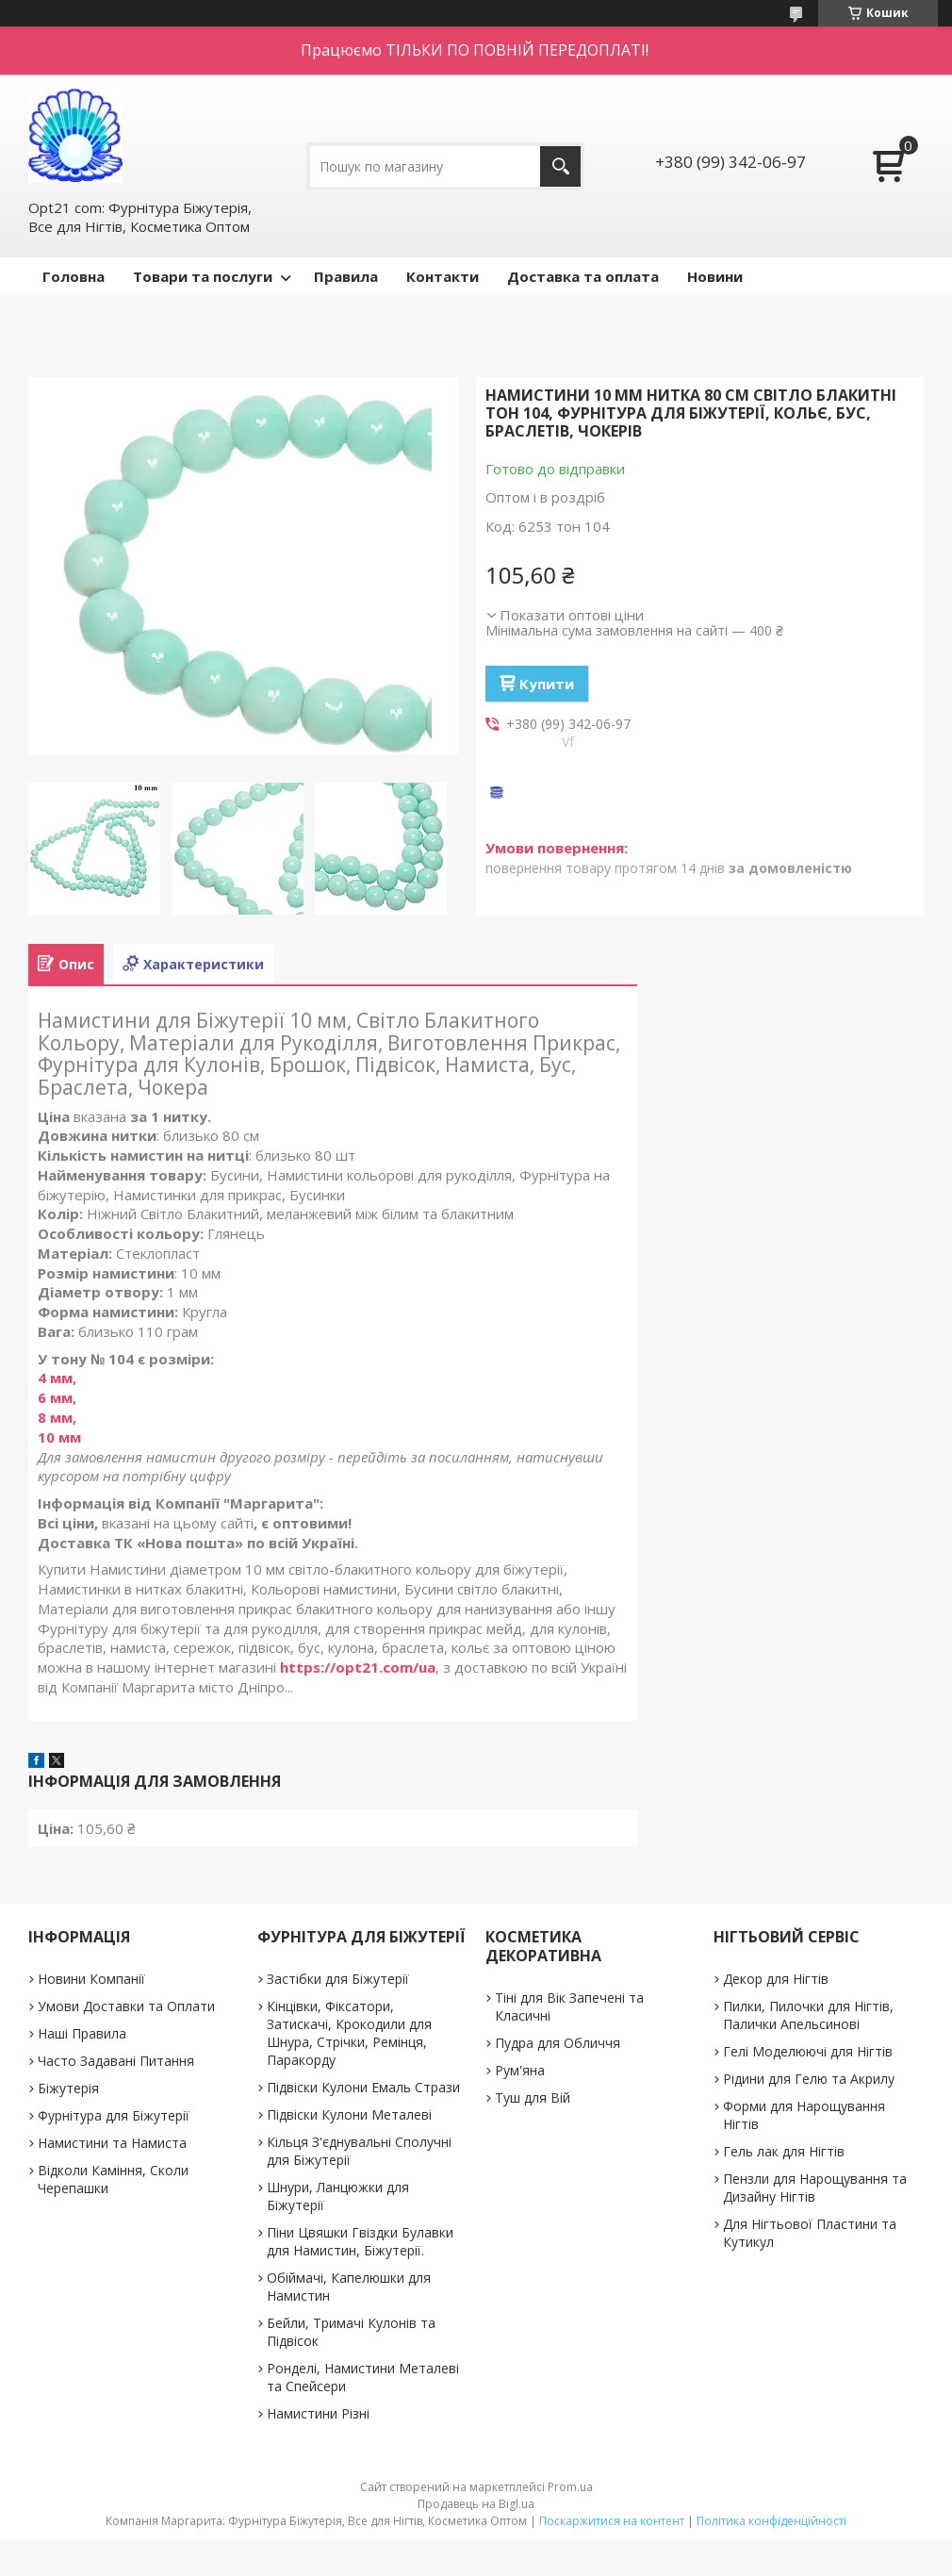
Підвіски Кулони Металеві (349, 2114)
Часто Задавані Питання (116, 2061)
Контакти (442, 276)
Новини (715, 276)
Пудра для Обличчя (557, 2043)
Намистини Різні (318, 2413)
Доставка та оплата (583, 276)
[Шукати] (560, 166)
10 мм (59, 1437)
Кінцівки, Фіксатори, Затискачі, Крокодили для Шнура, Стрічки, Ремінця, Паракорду (349, 2033)
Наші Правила (82, 2033)
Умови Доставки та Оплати (126, 2006)
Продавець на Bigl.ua (476, 2504)
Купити (546, 683)
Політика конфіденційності (771, 2521)
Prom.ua (570, 2487)
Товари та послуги (202, 276)
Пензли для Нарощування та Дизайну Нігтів (815, 2187)
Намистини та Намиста (112, 2143)
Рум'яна (520, 2070)
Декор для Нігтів (776, 1979)
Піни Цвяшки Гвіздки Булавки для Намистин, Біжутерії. (360, 2241)
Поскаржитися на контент (611, 2521)
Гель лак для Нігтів (784, 2151)
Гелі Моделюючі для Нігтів (808, 2051)
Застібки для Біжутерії (338, 1979)
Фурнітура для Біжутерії (113, 2115)
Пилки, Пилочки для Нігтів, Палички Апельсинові (808, 2015)
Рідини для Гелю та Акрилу (809, 2079)
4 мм (55, 1377)
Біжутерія (68, 2088)
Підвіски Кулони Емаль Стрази (363, 2087)
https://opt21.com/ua (357, 1667)
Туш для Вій (532, 2097)
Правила (346, 276)
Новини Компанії (91, 1979)
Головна (73, 276)
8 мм (55, 1417)
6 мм (55, 1397)
